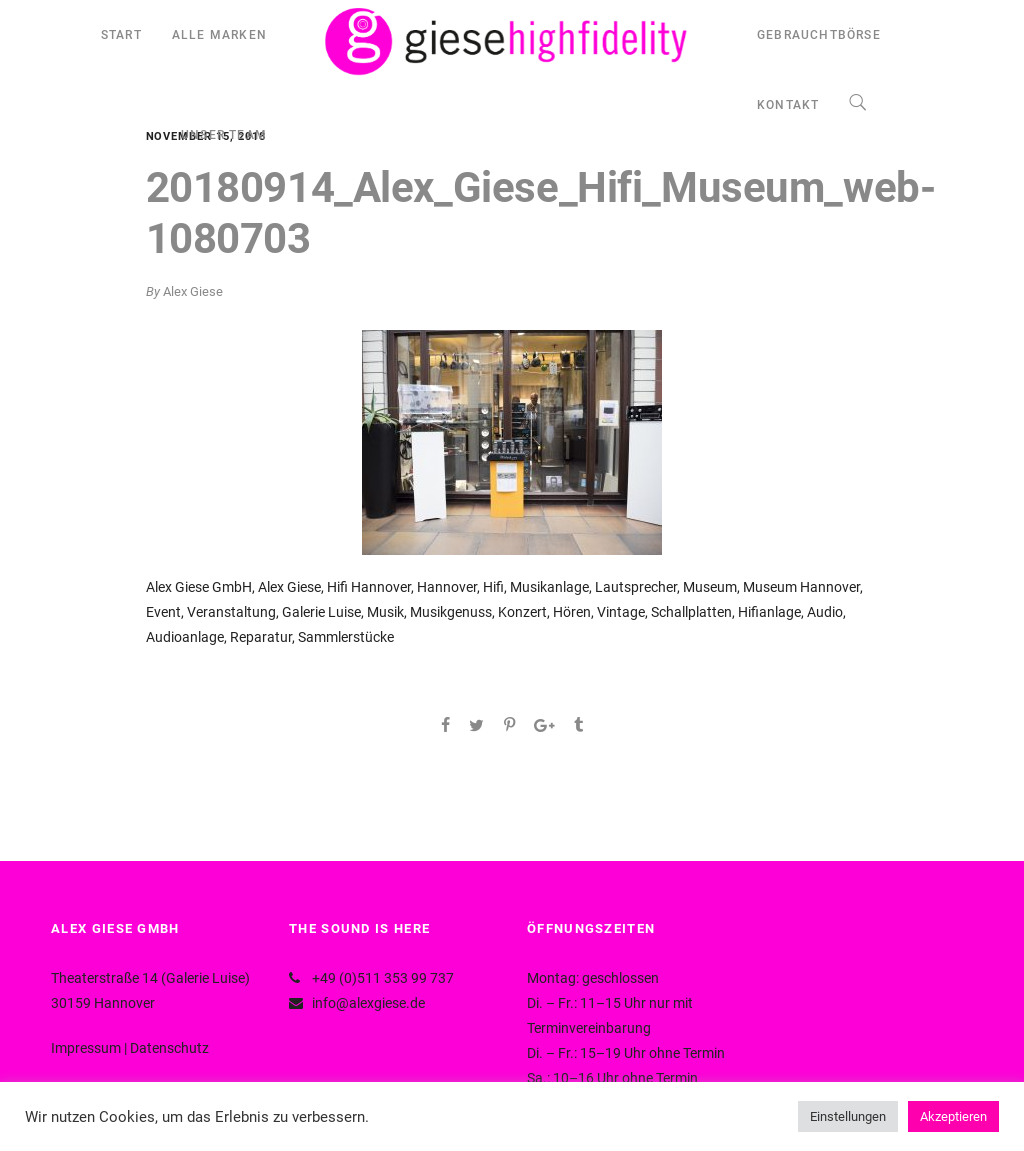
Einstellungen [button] (848, 1116)
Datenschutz (169, 1048)
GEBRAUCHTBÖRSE (819, 35)
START (121, 35)
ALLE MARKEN (219, 35)
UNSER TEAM (224, 135)
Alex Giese (193, 291)
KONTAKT (788, 105)
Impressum (86, 1048)
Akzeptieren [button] (953, 1116)
